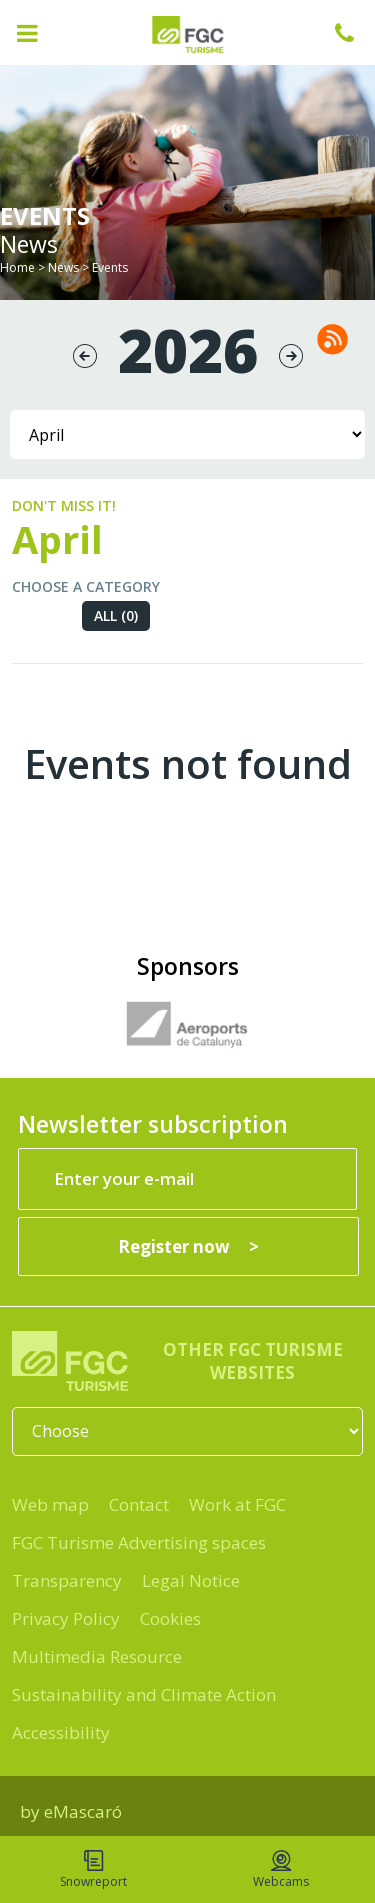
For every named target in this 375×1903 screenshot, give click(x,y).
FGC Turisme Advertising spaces (139, 1542)
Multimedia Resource (97, 1656)
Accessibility (61, 1732)
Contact (139, 1504)
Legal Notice (191, 1580)
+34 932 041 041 (355, 33)
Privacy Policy (66, 1618)
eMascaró (83, 1811)
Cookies (170, 1618)
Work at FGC (237, 1504)
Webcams (281, 1870)
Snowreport (93, 1870)
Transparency (67, 1580)
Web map (50, 1504)
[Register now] (188, 1246)
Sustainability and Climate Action (144, 1694)
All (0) (116, 615)
